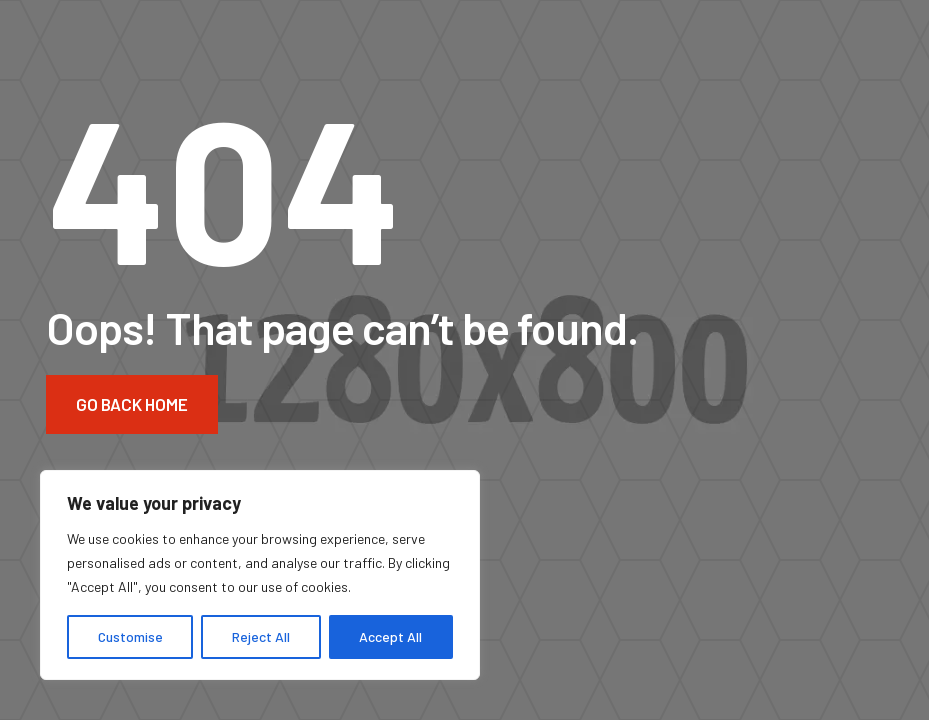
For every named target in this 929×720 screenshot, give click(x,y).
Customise (130, 636)
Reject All (261, 636)
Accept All (390, 636)
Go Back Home (132, 404)
